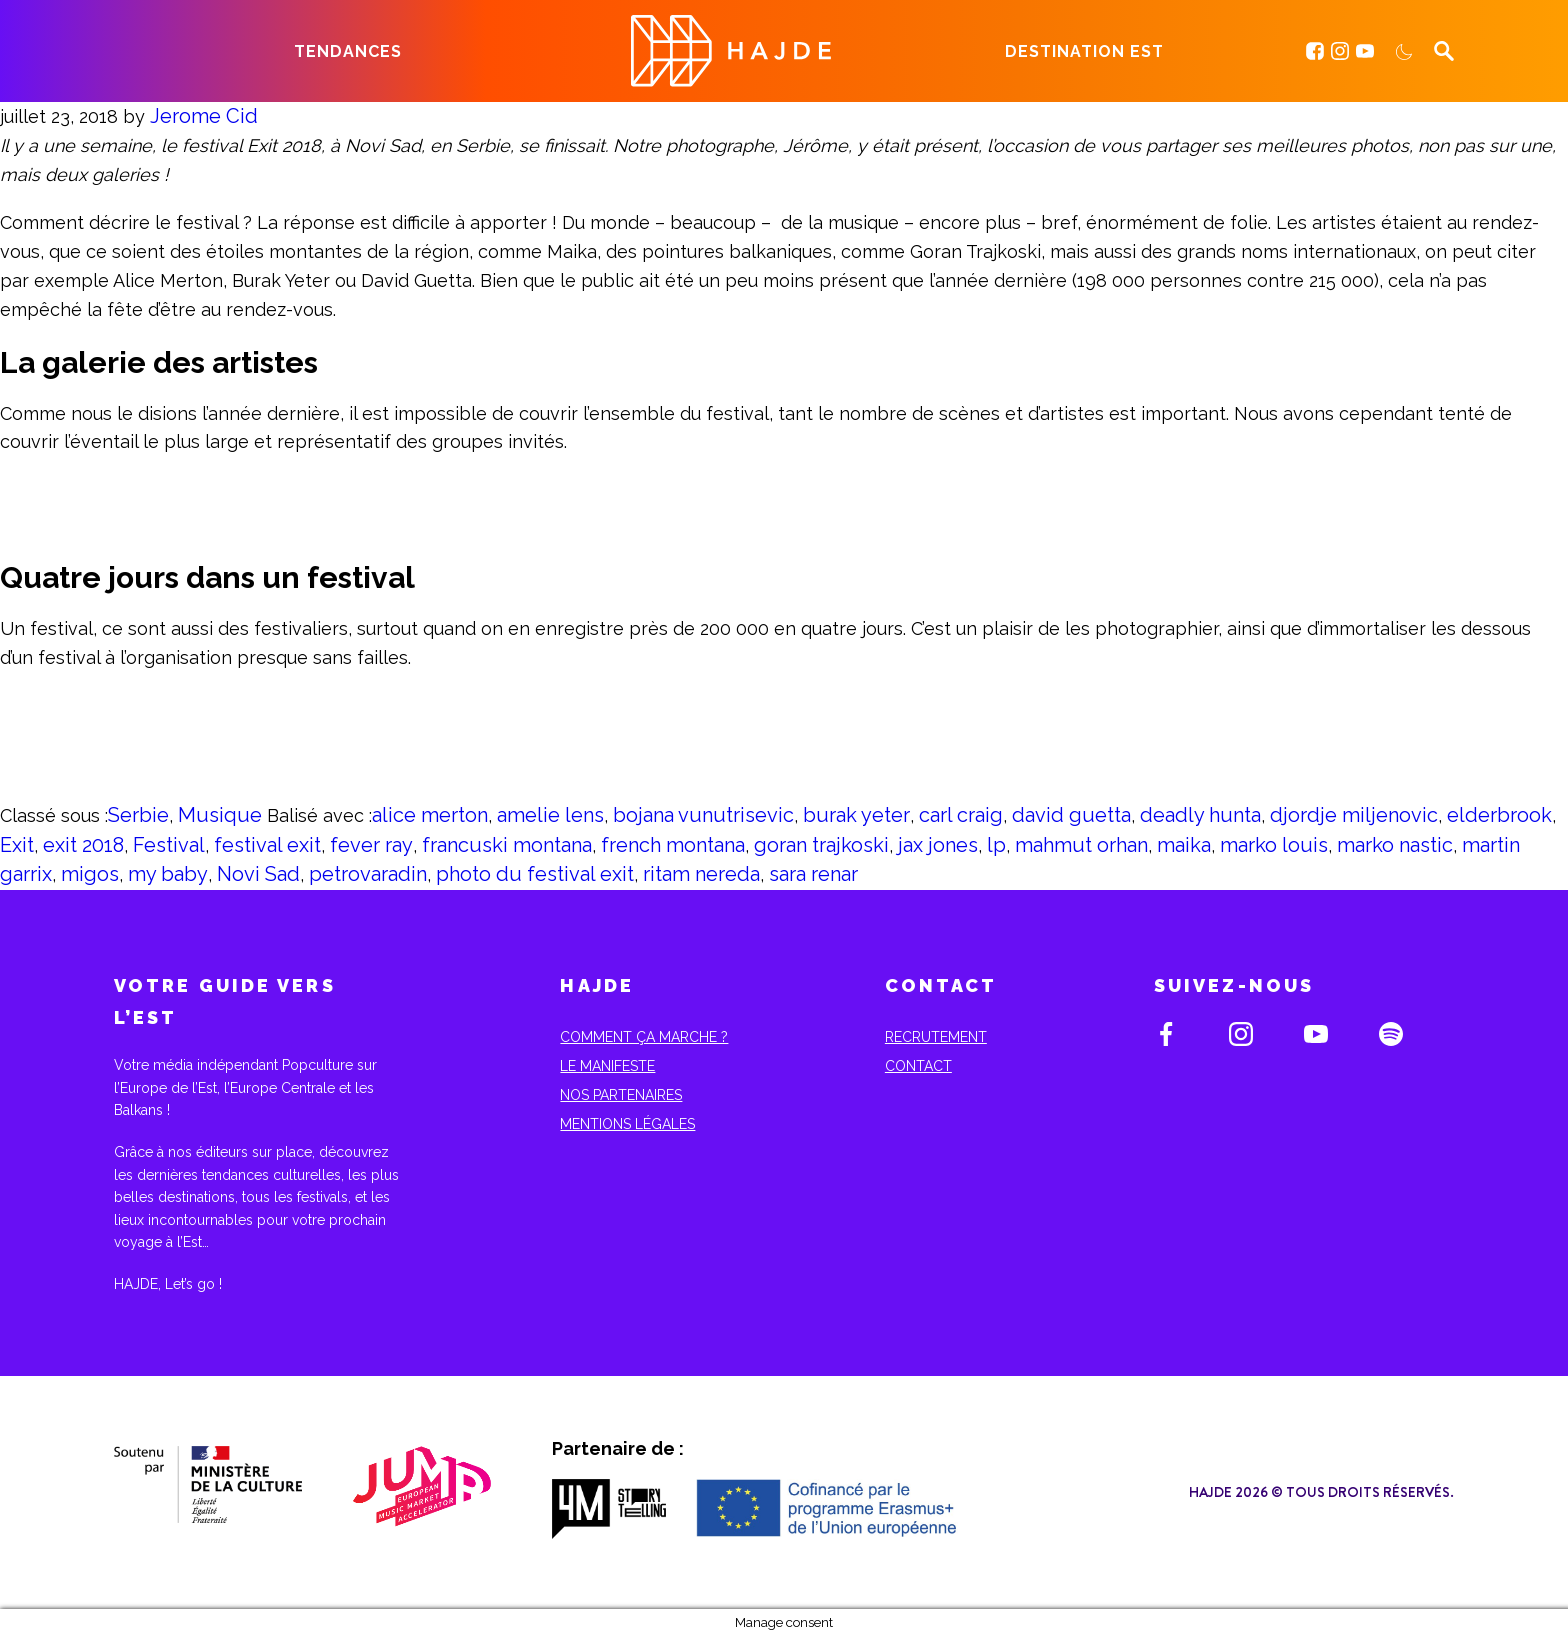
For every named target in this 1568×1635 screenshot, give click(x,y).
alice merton (430, 815)
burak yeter (856, 815)
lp (996, 845)
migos (90, 874)
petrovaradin (368, 874)
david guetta (1071, 815)
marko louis (1274, 845)
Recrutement (936, 1037)
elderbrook (1499, 815)
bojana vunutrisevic (703, 815)
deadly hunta (1200, 815)
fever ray (371, 845)
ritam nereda (701, 874)
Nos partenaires (621, 1095)
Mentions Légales (627, 1124)
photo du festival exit (535, 874)
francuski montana (507, 845)
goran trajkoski (821, 845)
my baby (168, 874)
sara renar (813, 874)
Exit (17, 845)
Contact (918, 1066)
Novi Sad (258, 874)
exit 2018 (83, 845)
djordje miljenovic (1354, 815)
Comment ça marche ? (644, 1037)
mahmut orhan (1081, 845)
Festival (169, 845)
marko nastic (1395, 845)
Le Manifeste (607, 1066)
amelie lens (550, 815)
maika (1184, 845)
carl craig (961, 815)
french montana (673, 845)
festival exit (267, 845)
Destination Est (1084, 51)
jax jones (938, 845)
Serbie (138, 815)
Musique (220, 815)
